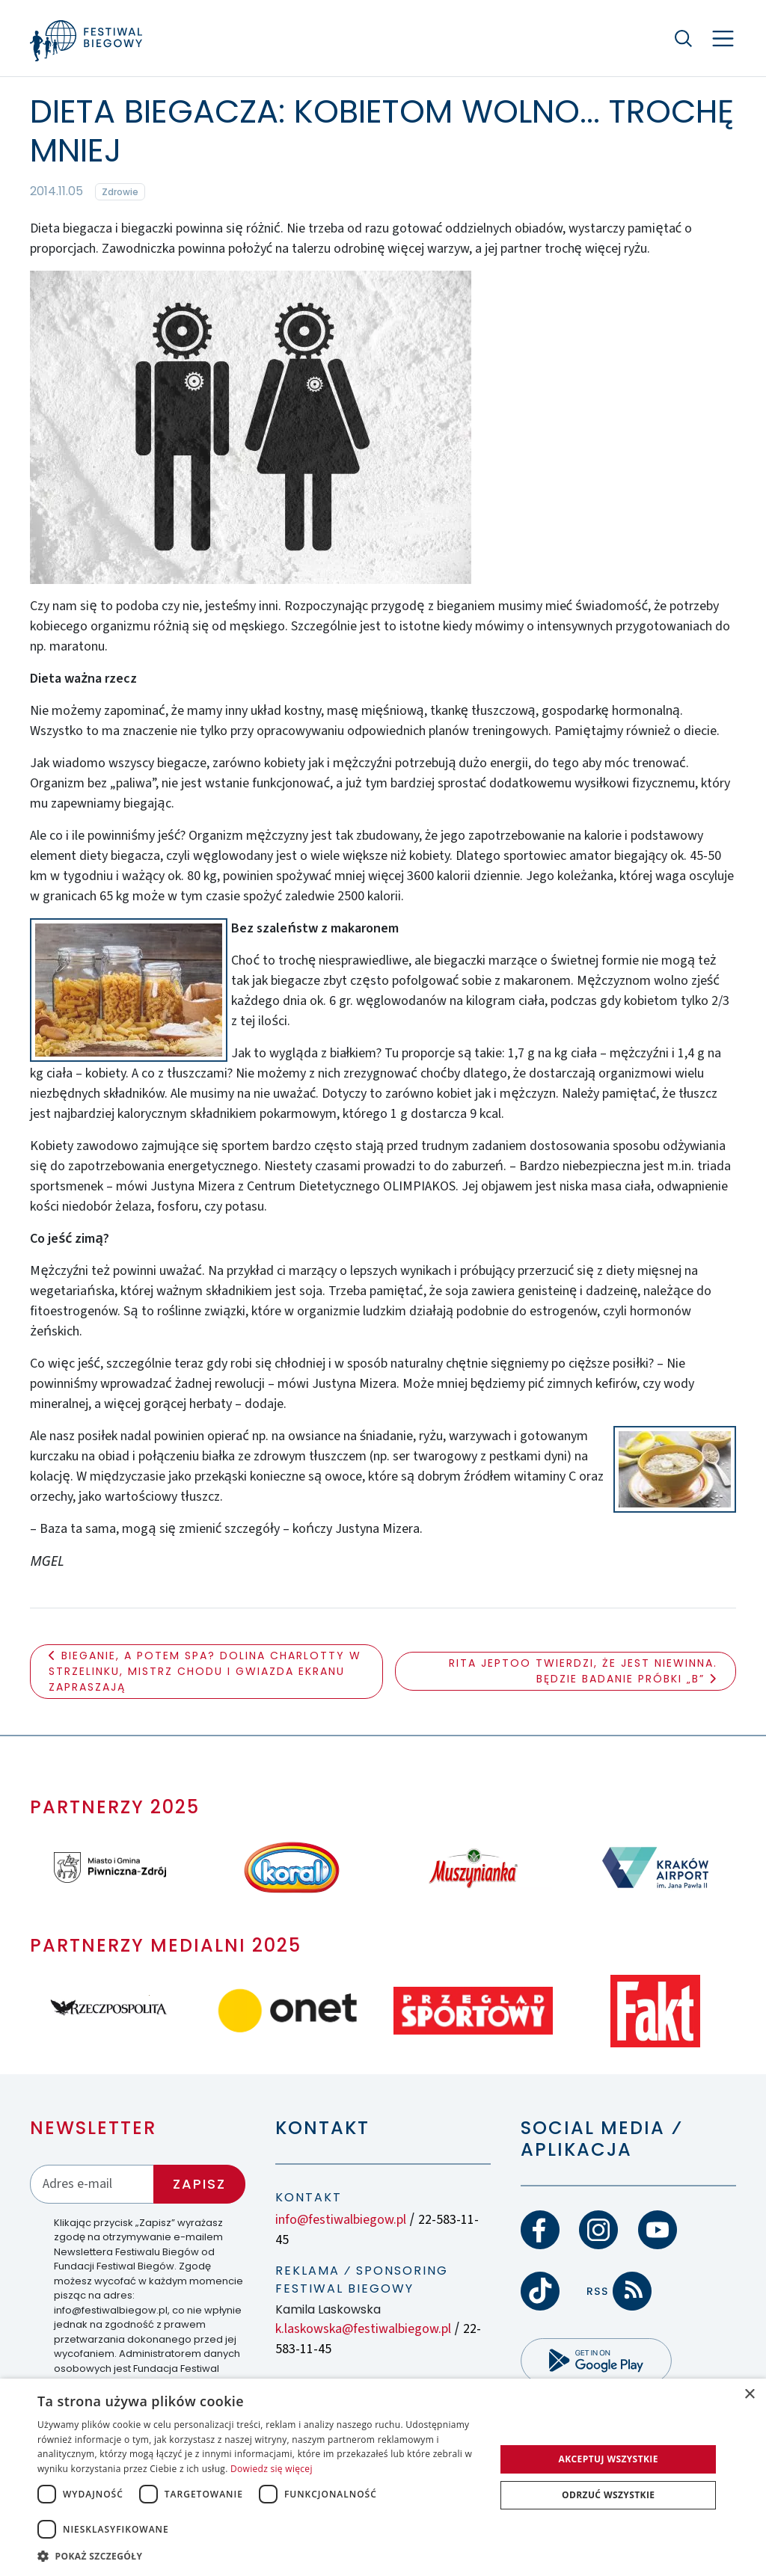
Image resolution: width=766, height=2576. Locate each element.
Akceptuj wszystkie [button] (608, 2459)
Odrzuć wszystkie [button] (608, 2495)
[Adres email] (92, 2184)
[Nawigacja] (723, 38)
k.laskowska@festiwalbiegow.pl (363, 2329)
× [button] (749, 2394)
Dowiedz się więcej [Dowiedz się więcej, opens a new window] (271, 2468)
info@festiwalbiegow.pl (340, 2219)
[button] (259, 2556)
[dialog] (383, 2477)
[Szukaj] (684, 38)
